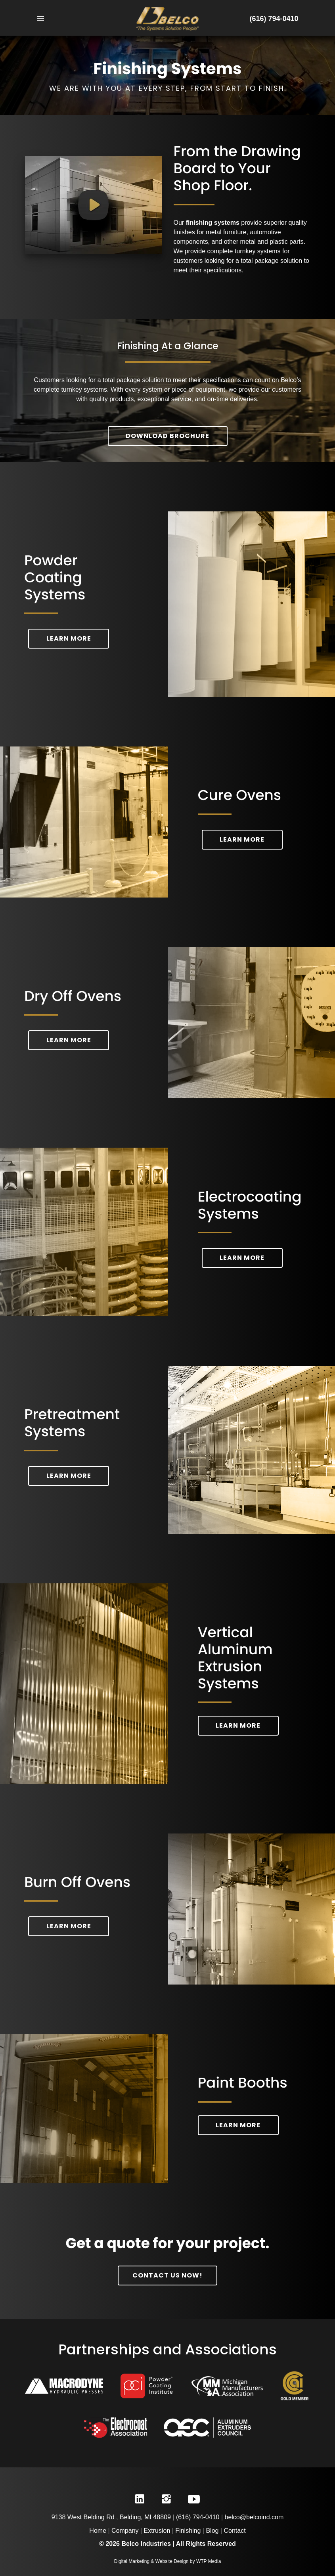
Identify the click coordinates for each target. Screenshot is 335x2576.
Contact (235, 2530)
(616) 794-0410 (273, 19)
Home (97, 2530)
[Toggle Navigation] (69, 18)
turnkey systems (258, 251)
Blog (212, 2530)
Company (124, 2530)
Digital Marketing (131, 2561)
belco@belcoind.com (253, 2517)
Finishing (188, 2530)
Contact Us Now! (167, 2275)
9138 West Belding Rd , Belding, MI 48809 (111, 2517)
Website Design (172, 2561)
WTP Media (208, 2561)
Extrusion (157, 2530)
